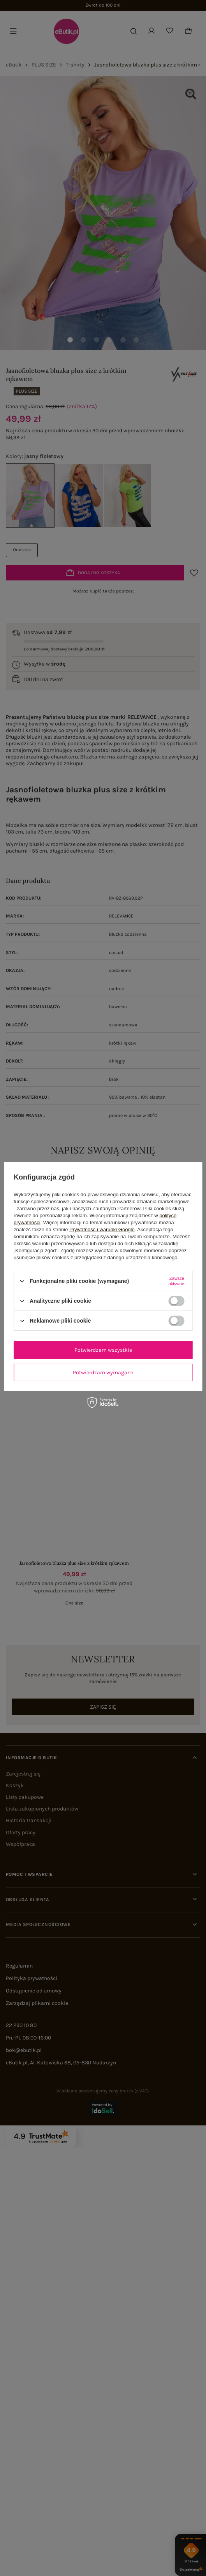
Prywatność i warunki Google (102, 1229)
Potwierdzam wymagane (103, 1372)
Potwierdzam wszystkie (103, 1349)
